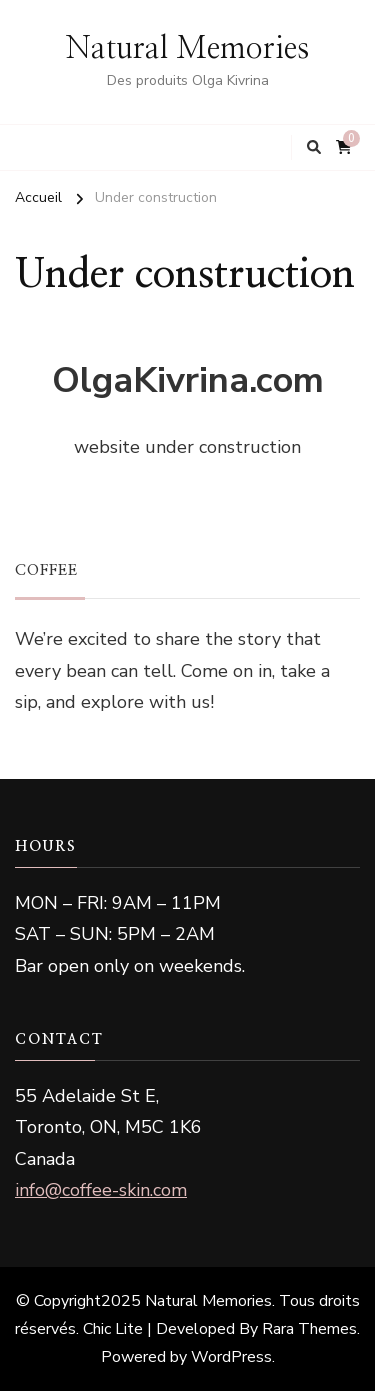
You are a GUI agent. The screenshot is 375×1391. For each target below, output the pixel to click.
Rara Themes (309, 1329)
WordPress (231, 1357)
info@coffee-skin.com (101, 1190)
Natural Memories (187, 49)
